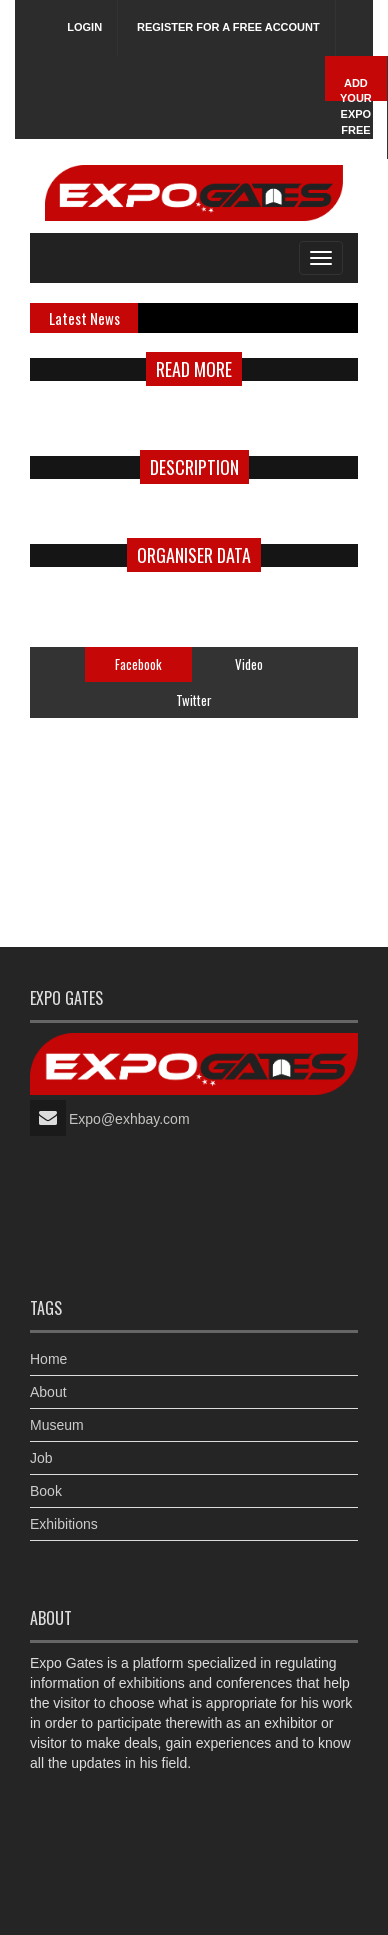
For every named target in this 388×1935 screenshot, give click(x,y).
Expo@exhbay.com (129, 1119)
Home (48, 1359)
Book (46, 1491)
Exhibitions (64, 1524)
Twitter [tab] (194, 700)
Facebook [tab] (138, 664)
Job (41, 1458)
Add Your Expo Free (356, 106)
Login (84, 27)
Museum (57, 1425)
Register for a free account (228, 27)
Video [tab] (249, 664)
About (48, 1392)
